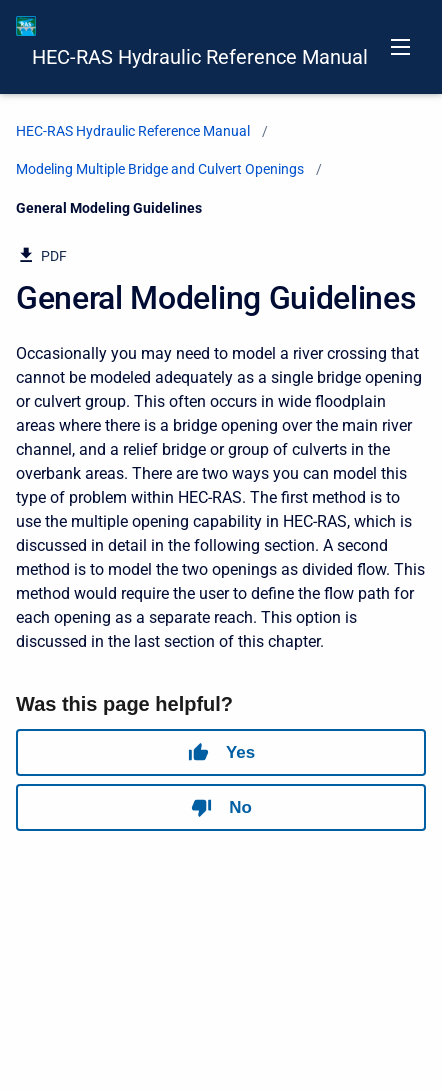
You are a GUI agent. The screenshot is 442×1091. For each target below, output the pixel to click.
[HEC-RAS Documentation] (26, 26)
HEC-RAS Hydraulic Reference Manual (200, 57)
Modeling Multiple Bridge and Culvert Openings (160, 169)
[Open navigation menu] (400, 47)
